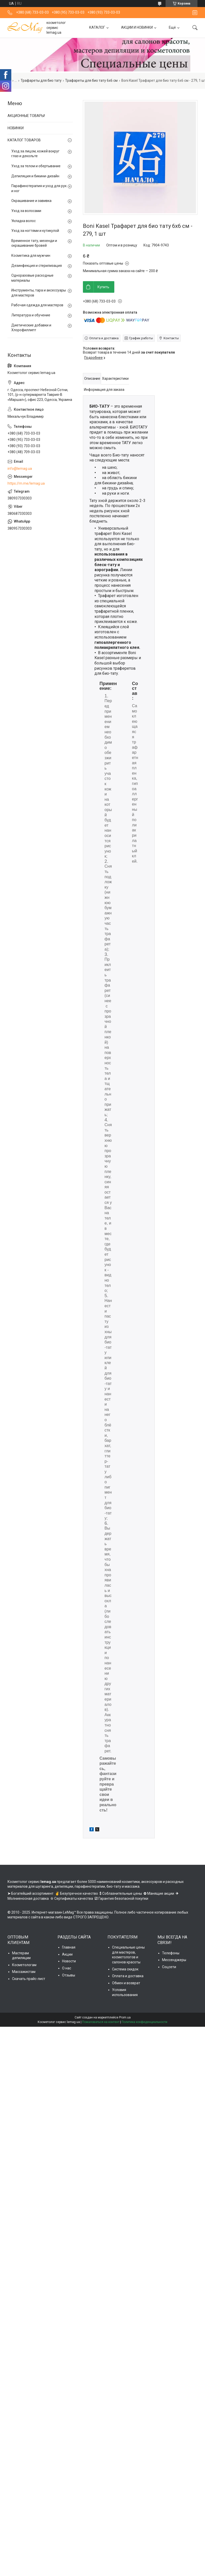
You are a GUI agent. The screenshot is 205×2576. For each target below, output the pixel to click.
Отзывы (68, 1975)
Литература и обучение (30, 315)
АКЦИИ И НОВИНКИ (137, 28)
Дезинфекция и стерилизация (36, 266)
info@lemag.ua (20, 469)
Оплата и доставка (127, 1976)
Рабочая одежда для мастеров (37, 305)
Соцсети (169, 1967)
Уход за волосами (26, 211)
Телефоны (170, 1953)
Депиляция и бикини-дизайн (35, 176)
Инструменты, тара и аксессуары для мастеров (38, 292)
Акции (67, 1954)
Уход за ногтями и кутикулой (35, 231)
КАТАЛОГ (97, 28)
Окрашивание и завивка (31, 201)
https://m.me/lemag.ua (26, 483)
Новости (69, 1961)
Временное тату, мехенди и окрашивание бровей (34, 243)
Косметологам (24, 1965)
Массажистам (23, 1972)
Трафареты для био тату (41, 80)
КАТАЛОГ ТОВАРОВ (24, 140)
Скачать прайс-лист (28, 1979)
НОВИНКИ (16, 128)
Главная (68, 1947)
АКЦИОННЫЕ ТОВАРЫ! (26, 116)
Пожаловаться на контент (100, 2022)
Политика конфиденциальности (144, 2022)
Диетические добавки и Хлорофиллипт (31, 327)
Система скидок (125, 1969)
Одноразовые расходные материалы (32, 277)
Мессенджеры (174, 1960)
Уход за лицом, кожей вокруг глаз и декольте (35, 153)
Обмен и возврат (126, 1983)
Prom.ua (125, 2017)
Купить (103, 287)
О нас (66, 1968)
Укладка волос (23, 221)
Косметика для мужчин (30, 256)
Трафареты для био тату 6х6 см (91, 80)
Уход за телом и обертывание (36, 166)
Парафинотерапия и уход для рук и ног (39, 188)
